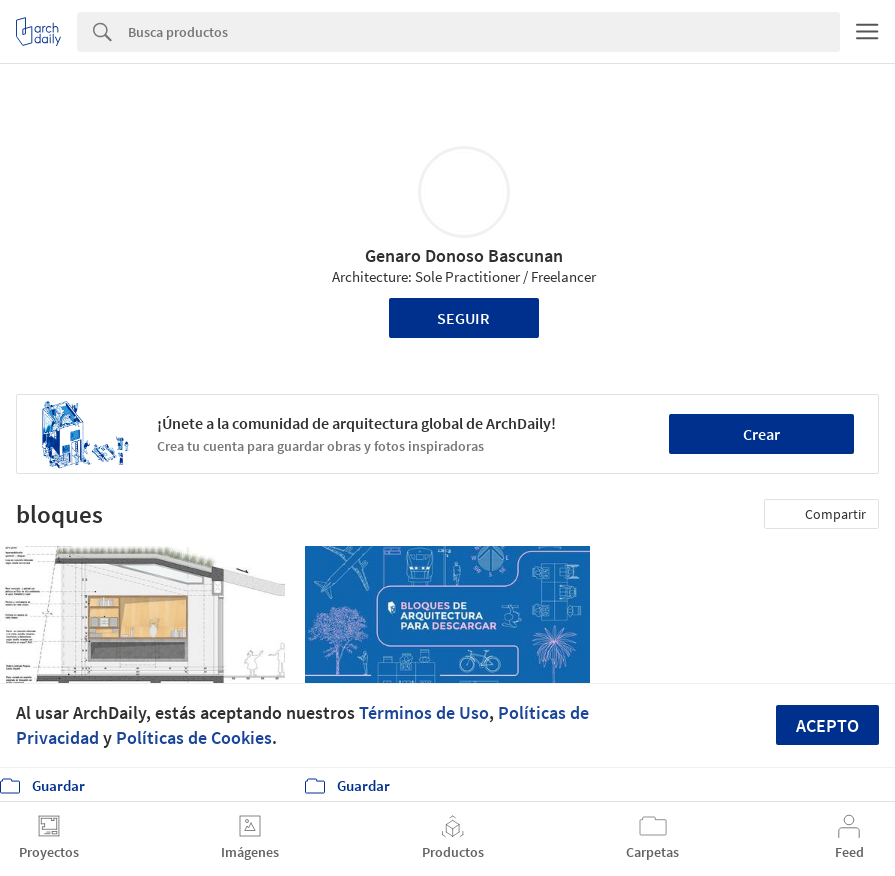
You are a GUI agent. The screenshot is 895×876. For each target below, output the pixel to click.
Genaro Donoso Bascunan (464, 255)
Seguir (463, 318)
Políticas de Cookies (194, 737)
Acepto (827, 725)
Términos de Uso (424, 712)
